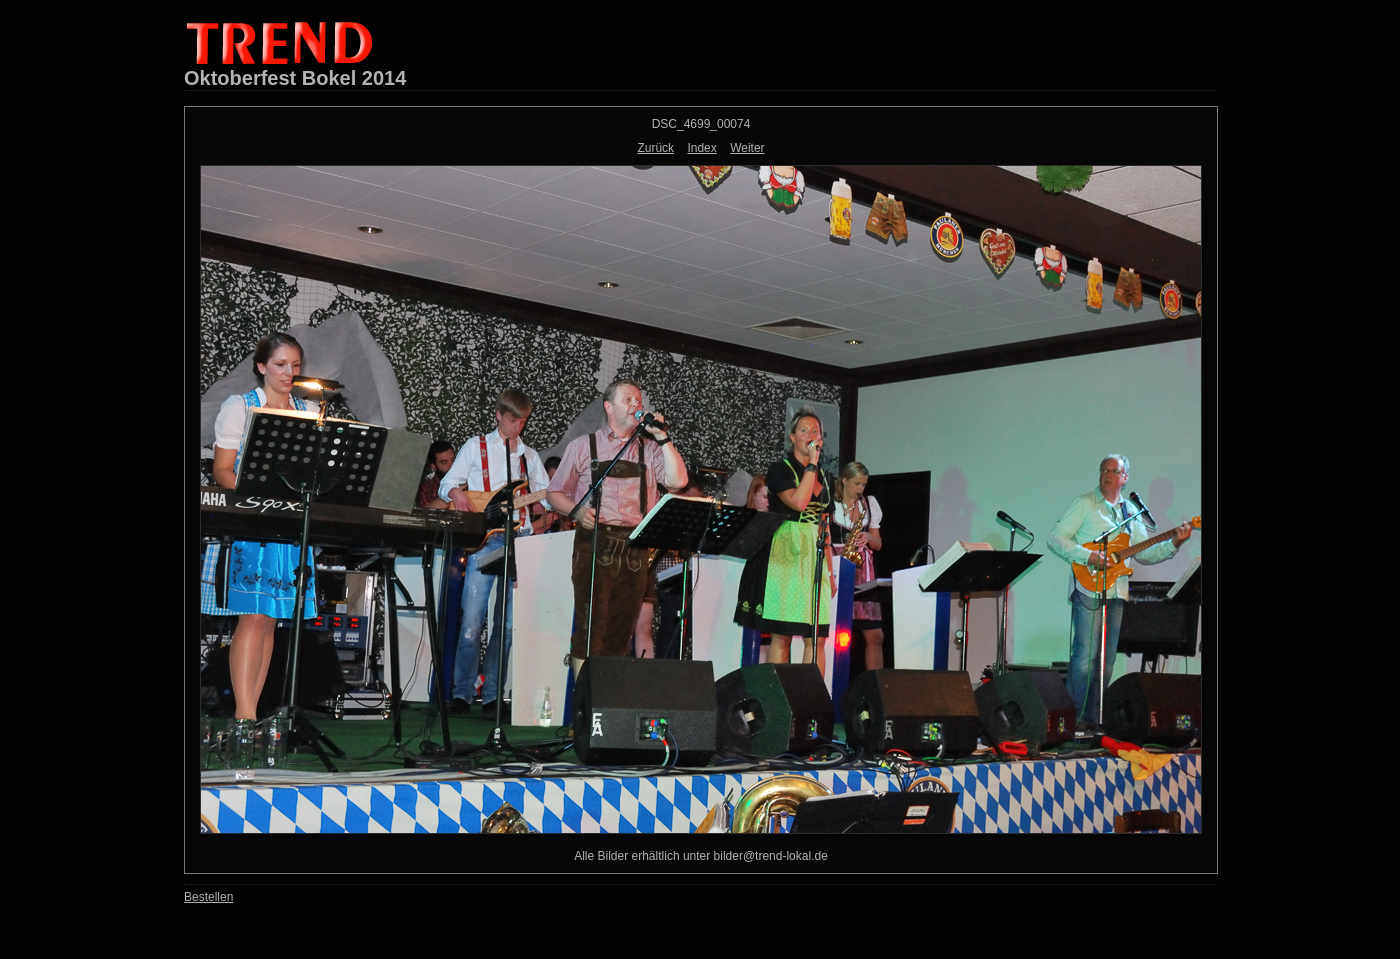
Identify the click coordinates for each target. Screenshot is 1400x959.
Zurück (655, 148)
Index (701, 148)
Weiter (747, 148)
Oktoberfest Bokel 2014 (295, 78)
